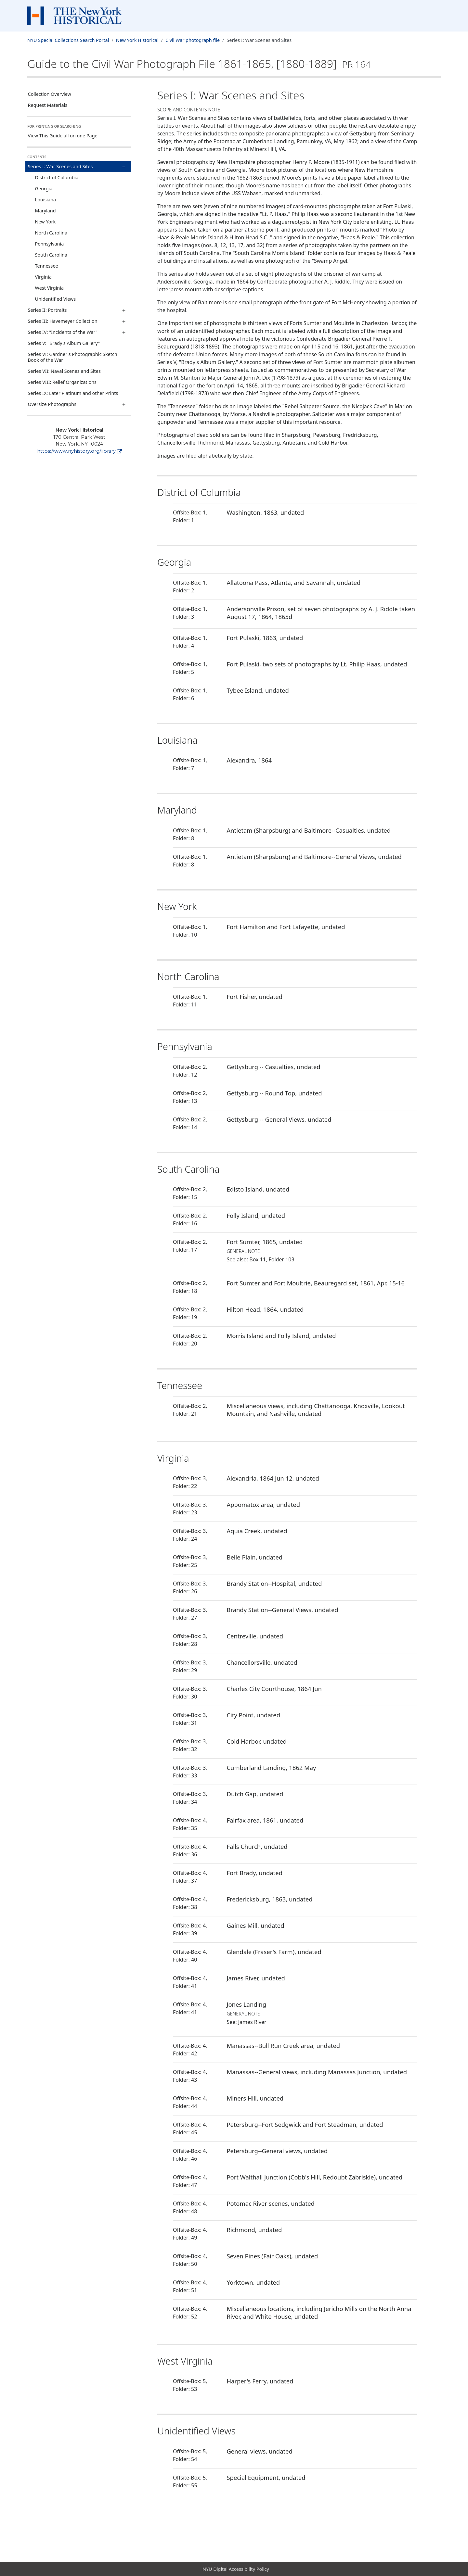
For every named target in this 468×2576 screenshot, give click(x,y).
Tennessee (46, 266)
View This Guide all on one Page (63, 136)
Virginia (43, 277)
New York (45, 222)
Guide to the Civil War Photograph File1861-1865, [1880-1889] (198, 63)
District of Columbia (57, 177)
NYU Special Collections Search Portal (68, 40)
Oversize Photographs (52, 404)
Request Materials (48, 105)
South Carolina (51, 255)
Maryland (45, 211)
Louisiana (45, 199)
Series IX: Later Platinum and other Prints (73, 393)
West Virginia (49, 288)
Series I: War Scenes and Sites (60, 166)
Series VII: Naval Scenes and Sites (64, 371)
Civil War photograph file (192, 40)
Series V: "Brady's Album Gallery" (64, 343)
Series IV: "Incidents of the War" (63, 332)
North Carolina (51, 233)
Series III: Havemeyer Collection (63, 321)
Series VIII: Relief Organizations (62, 382)
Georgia (44, 188)
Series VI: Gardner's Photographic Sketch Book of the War (72, 357)
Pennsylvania (49, 244)
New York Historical (137, 40)
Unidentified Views (55, 299)
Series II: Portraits (47, 310)
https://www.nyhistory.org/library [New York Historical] (79, 451)
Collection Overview (49, 94)
